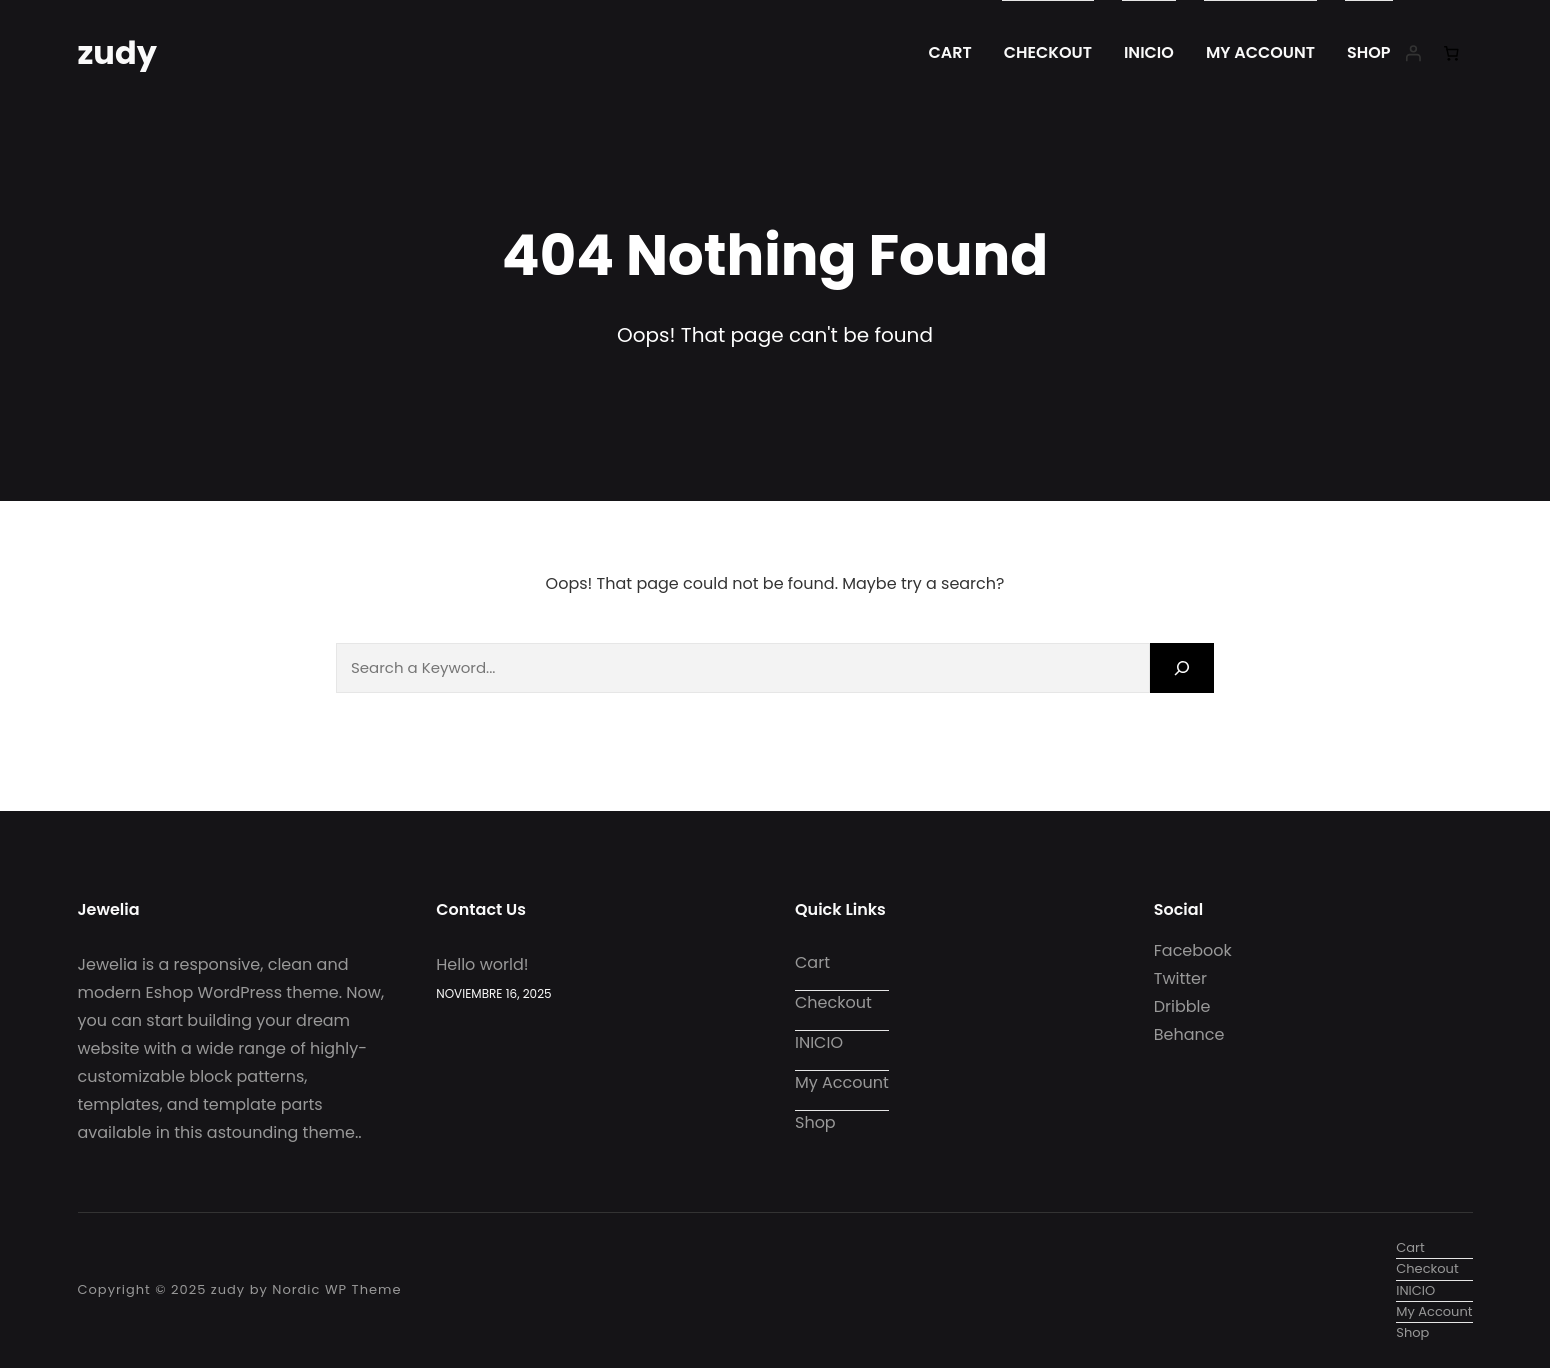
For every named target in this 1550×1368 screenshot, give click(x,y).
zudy (117, 52)
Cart (950, 52)
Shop (1369, 52)
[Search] (1182, 667)
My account (1260, 52)
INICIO (1149, 52)
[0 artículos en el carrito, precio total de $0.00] (1453, 53)
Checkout (1048, 52)
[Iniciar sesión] (1413, 53)
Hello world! (482, 964)
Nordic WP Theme (336, 1289)
